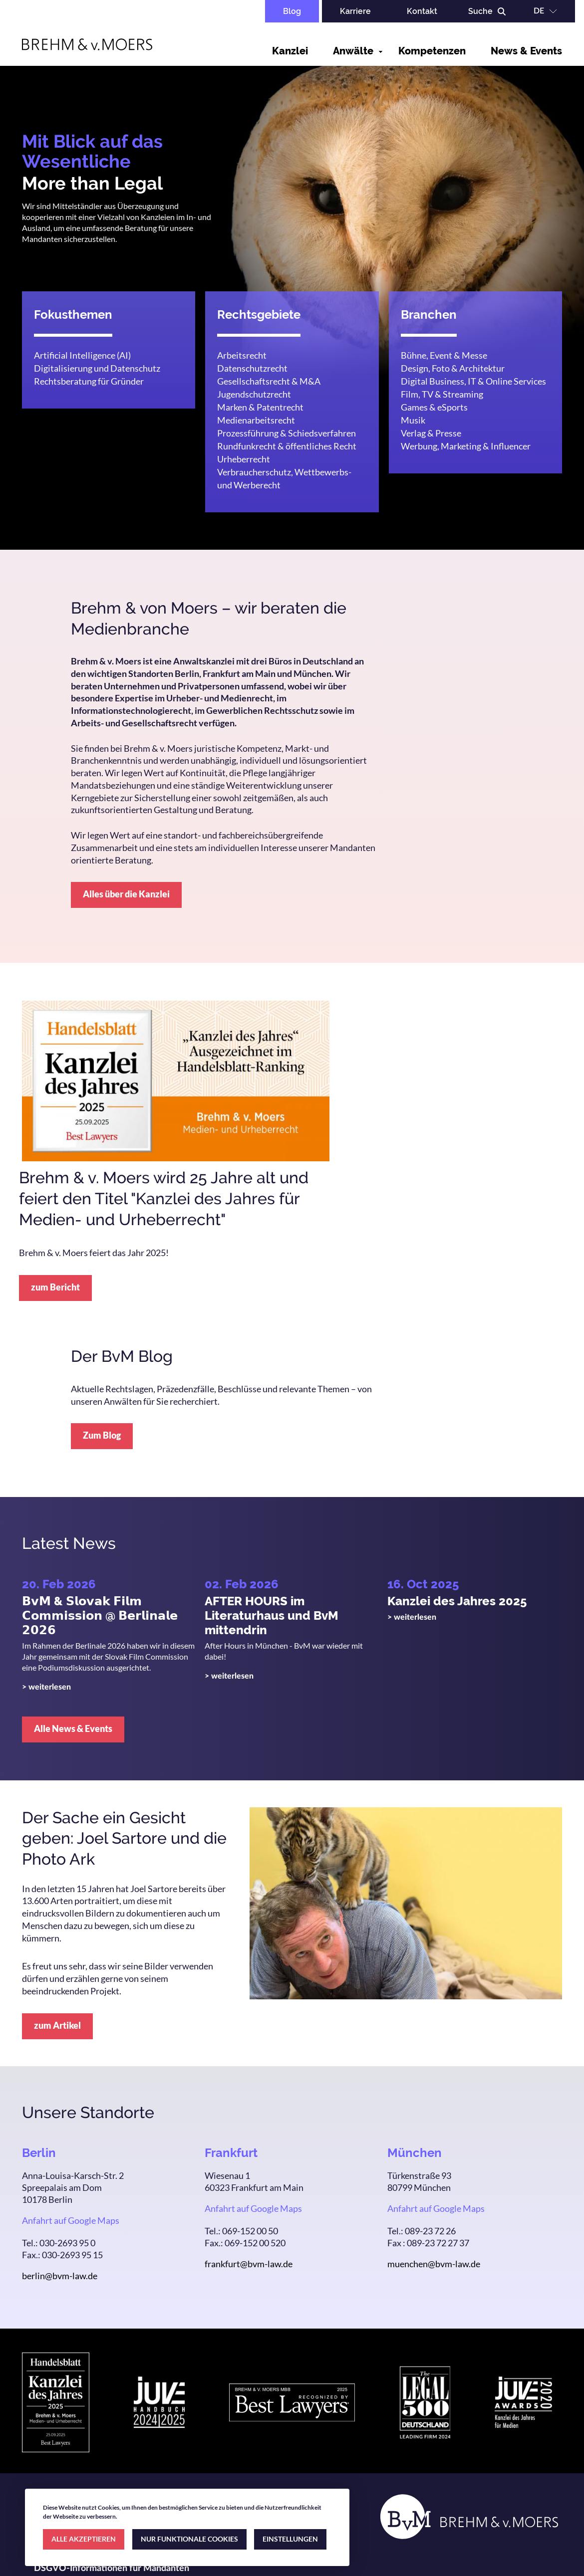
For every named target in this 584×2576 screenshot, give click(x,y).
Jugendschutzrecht (254, 394)
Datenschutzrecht (252, 368)
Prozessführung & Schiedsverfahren (286, 433)
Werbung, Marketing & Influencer (466, 445)
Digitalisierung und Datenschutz (97, 368)
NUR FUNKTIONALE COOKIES (189, 2539)
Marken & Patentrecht (260, 407)
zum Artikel (57, 2025)
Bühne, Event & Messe (444, 355)
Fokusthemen (73, 314)
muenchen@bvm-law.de (433, 2263)
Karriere (355, 11)
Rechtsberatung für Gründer (89, 381)
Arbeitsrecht (242, 355)
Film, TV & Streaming (442, 394)
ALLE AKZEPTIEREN (83, 2539)
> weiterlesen (46, 1687)
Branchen (429, 314)
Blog (292, 11)
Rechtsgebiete (258, 314)
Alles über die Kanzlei (126, 893)
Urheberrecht (243, 458)
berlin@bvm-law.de (59, 2275)
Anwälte (353, 51)
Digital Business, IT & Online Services (473, 381)
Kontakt (422, 11)
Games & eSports (434, 407)
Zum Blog (102, 1435)
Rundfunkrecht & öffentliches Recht (286, 445)
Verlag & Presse (431, 433)
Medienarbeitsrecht (256, 420)
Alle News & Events (73, 1728)
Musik (413, 420)
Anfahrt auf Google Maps (70, 2220)
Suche (480, 11)
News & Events (526, 51)
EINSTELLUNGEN (290, 2539)
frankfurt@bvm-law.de (248, 2263)
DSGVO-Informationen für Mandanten (111, 2568)
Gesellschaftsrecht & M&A (268, 381)
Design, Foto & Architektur (453, 368)
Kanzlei (290, 51)
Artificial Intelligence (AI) (82, 355)
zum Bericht (55, 1287)
